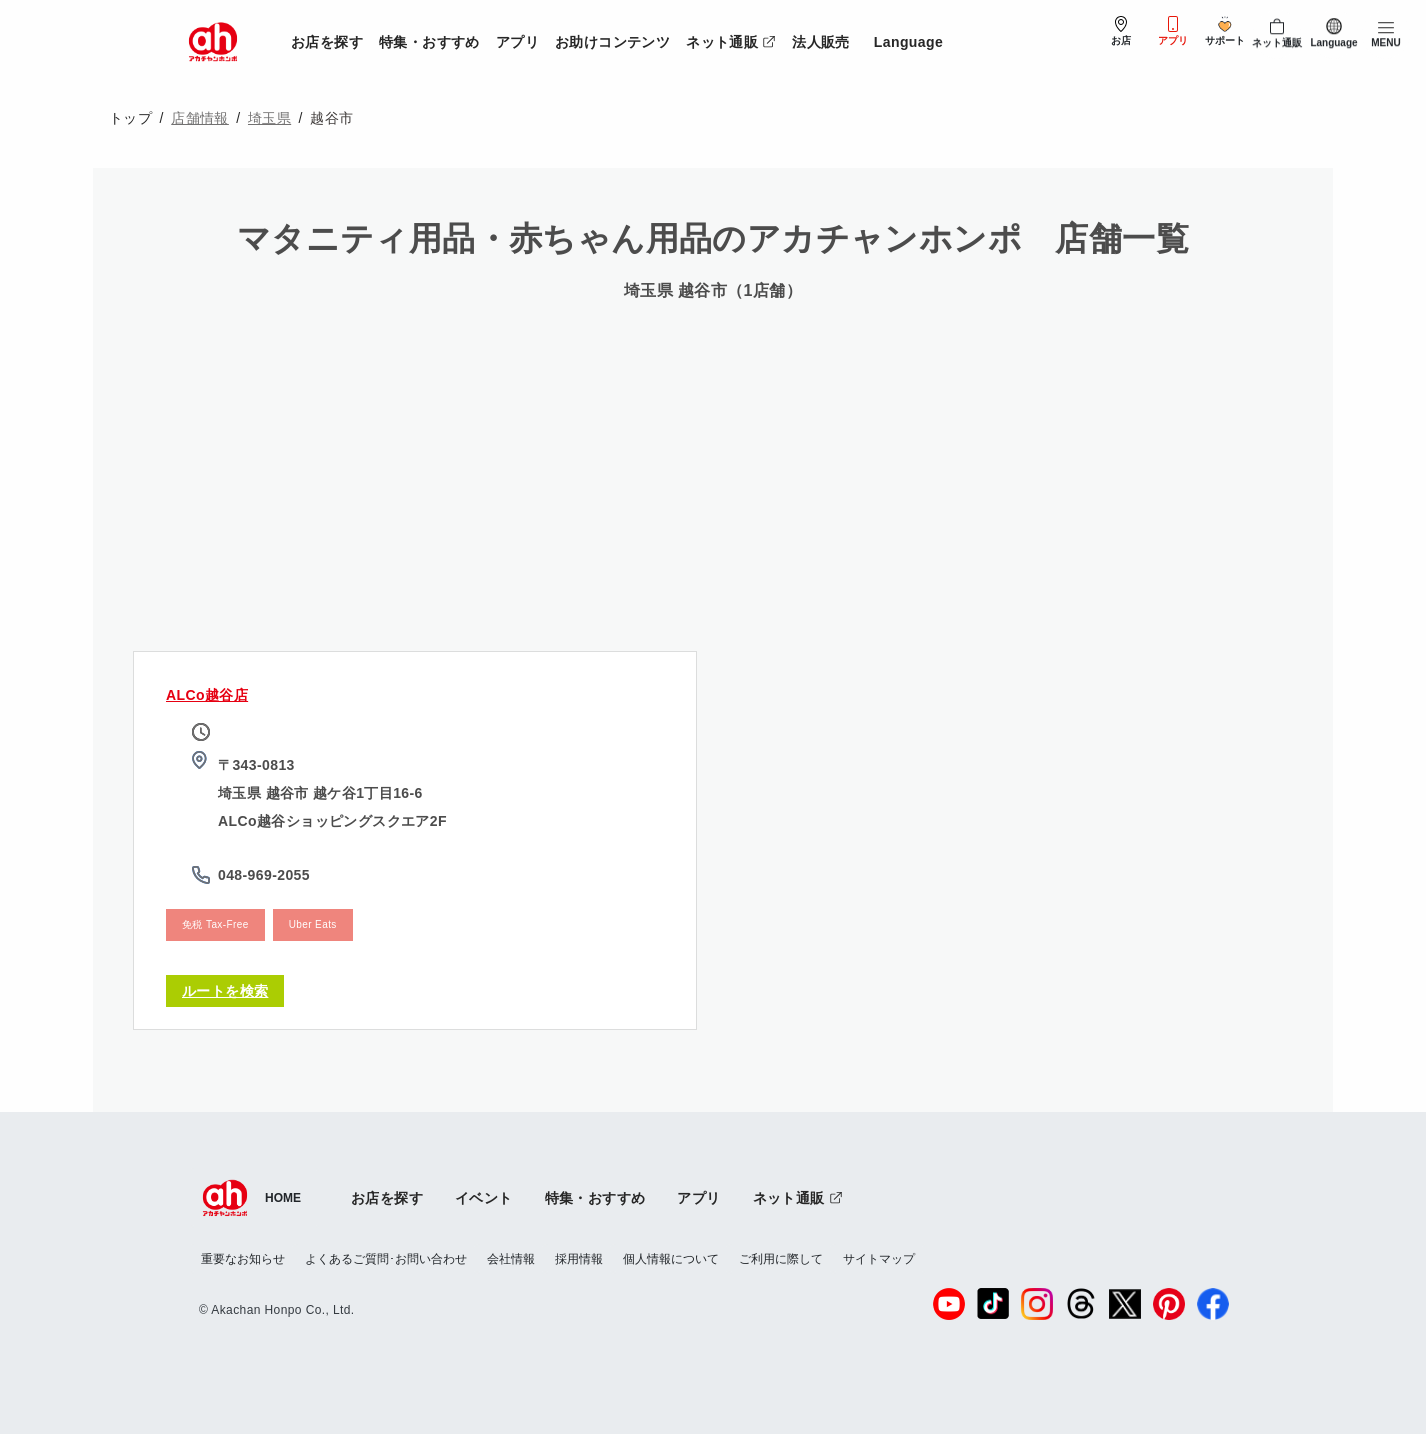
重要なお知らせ (243, 1259)
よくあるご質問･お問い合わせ (386, 1259)
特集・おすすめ (429, 42)
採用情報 (579, 1259)
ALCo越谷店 (207, 695)
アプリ (517, 42)
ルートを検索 (225, 991)
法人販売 (821, 42)
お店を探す (327, 42)
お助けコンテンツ (612, 42)
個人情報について (671, 1259)
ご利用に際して (781, 1259)
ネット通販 (735, 38)
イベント (484, 1198)
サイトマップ (879, 1259)
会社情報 (511, 1259)
